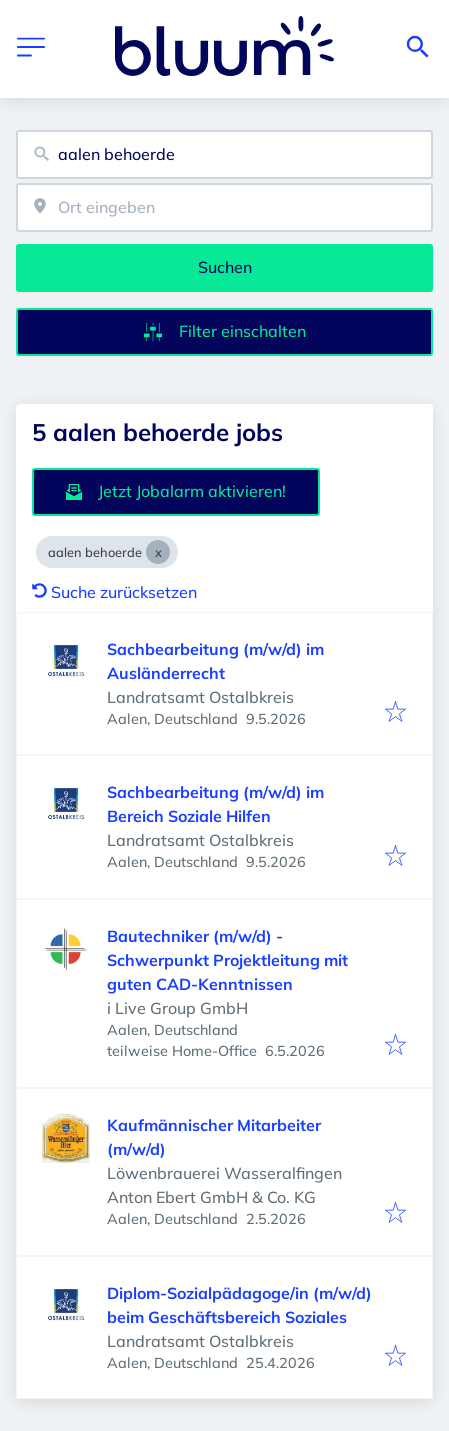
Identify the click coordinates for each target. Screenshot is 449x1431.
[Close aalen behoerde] (158, 552)
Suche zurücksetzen (114, 592)
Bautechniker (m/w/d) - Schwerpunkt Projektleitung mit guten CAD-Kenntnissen (227, 960)
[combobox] (224, 154)
